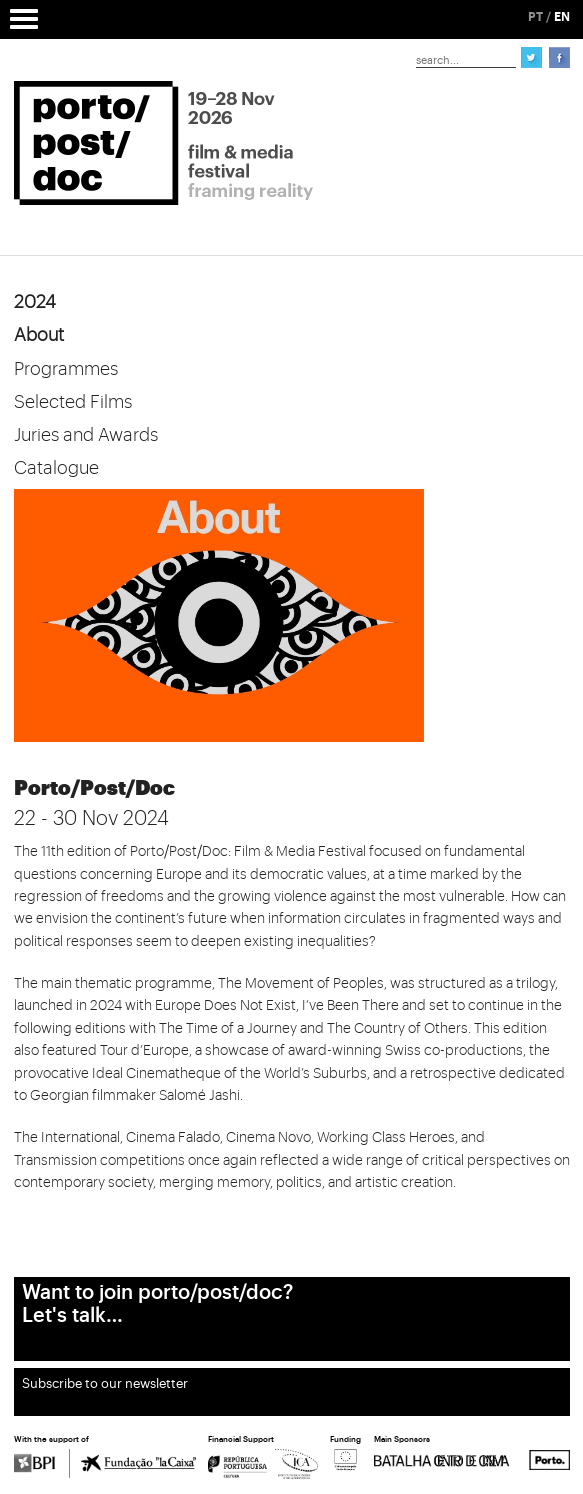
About (39, 335)
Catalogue (56, 468)
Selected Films (73, 402)
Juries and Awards (86, 435)
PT (535, 17)
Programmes (66, 369)
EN (562, 17)
